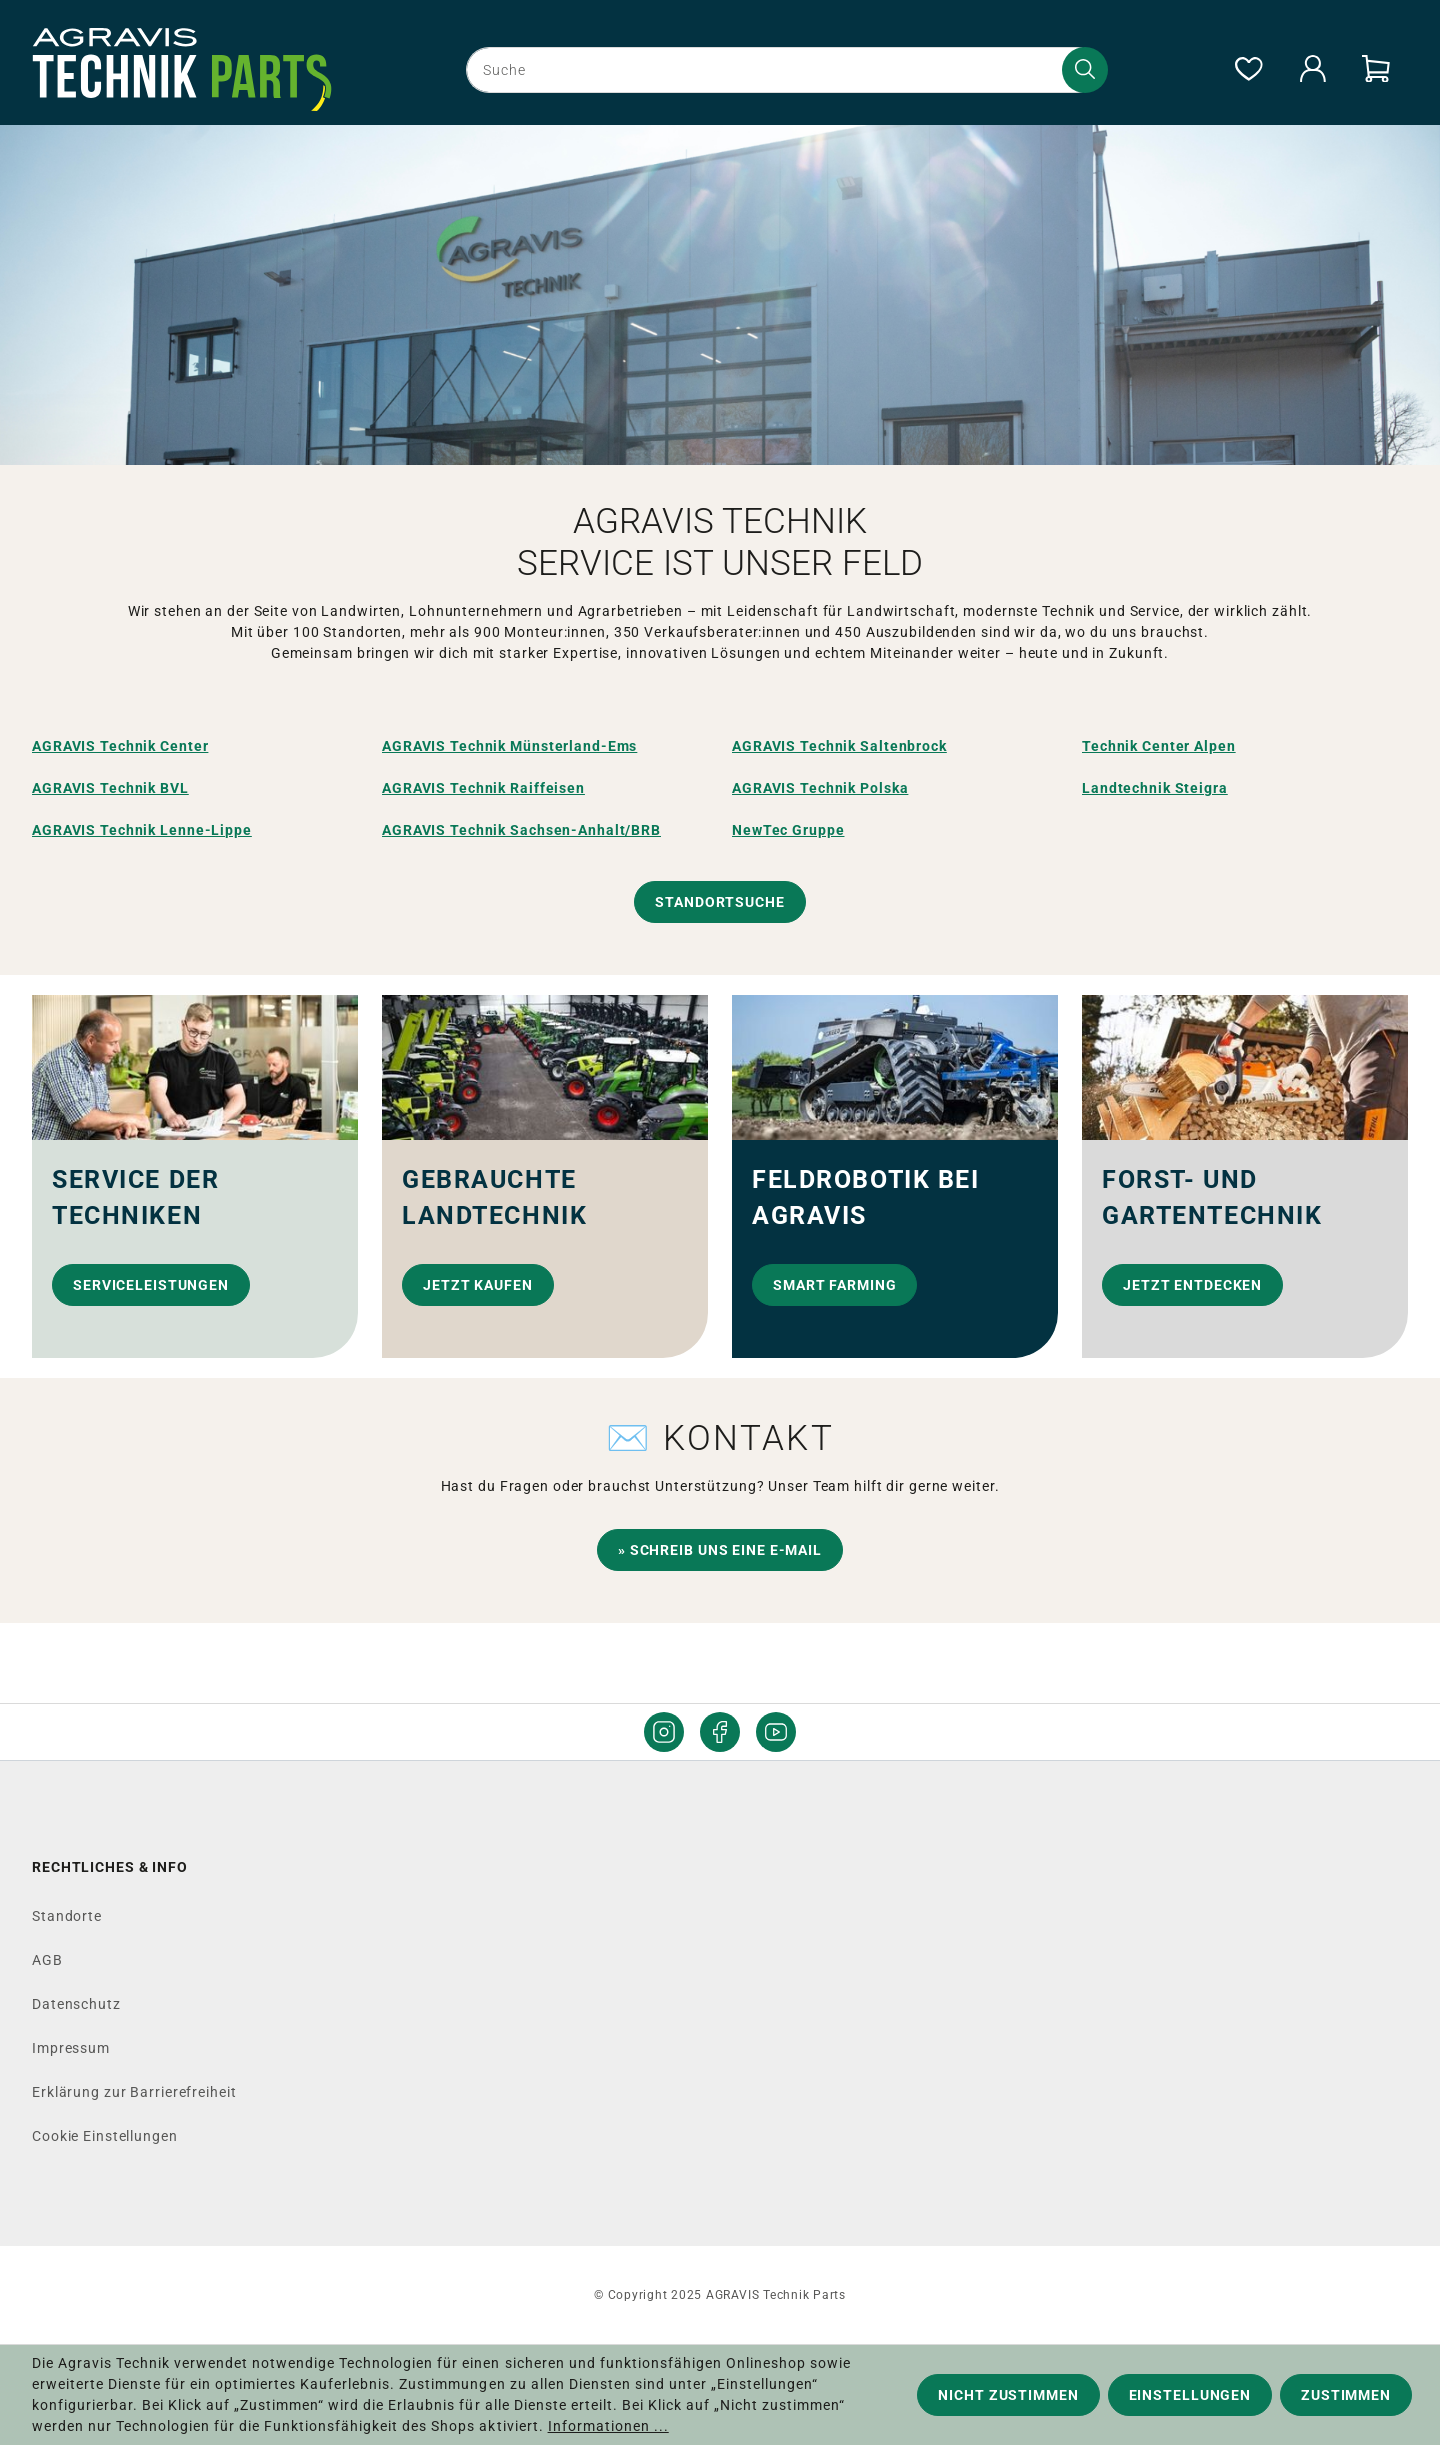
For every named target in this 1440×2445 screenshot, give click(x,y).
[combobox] (783, 70)
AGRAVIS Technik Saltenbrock (839, 746)
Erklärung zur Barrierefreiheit (134, 2092)
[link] (195, 1176)
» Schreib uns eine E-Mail (720, 1550)
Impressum (71, 2048)
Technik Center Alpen (1159, 746)
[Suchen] (1085, 70)
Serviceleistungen (151, 1285)
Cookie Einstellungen (105, 2136)
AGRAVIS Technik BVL (110, 788)
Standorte (67, 1916)
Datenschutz (76, 2004)
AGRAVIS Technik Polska (820, 788)
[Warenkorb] (1376, 70)
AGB (47, 1960)
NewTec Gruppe (788, 830)
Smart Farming (834, 1285)
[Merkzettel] (1248, 70)
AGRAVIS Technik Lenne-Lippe (142, 830)
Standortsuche (719, 902)
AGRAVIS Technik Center (120, 746)
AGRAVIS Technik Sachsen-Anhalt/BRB (521, 830)
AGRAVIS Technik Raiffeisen (483, 788)
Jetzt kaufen (478, 1285)
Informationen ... (608, 2426)
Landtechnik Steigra (1155, 788)
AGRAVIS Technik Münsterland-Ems (509, 746)
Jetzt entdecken (1192, 1285)
